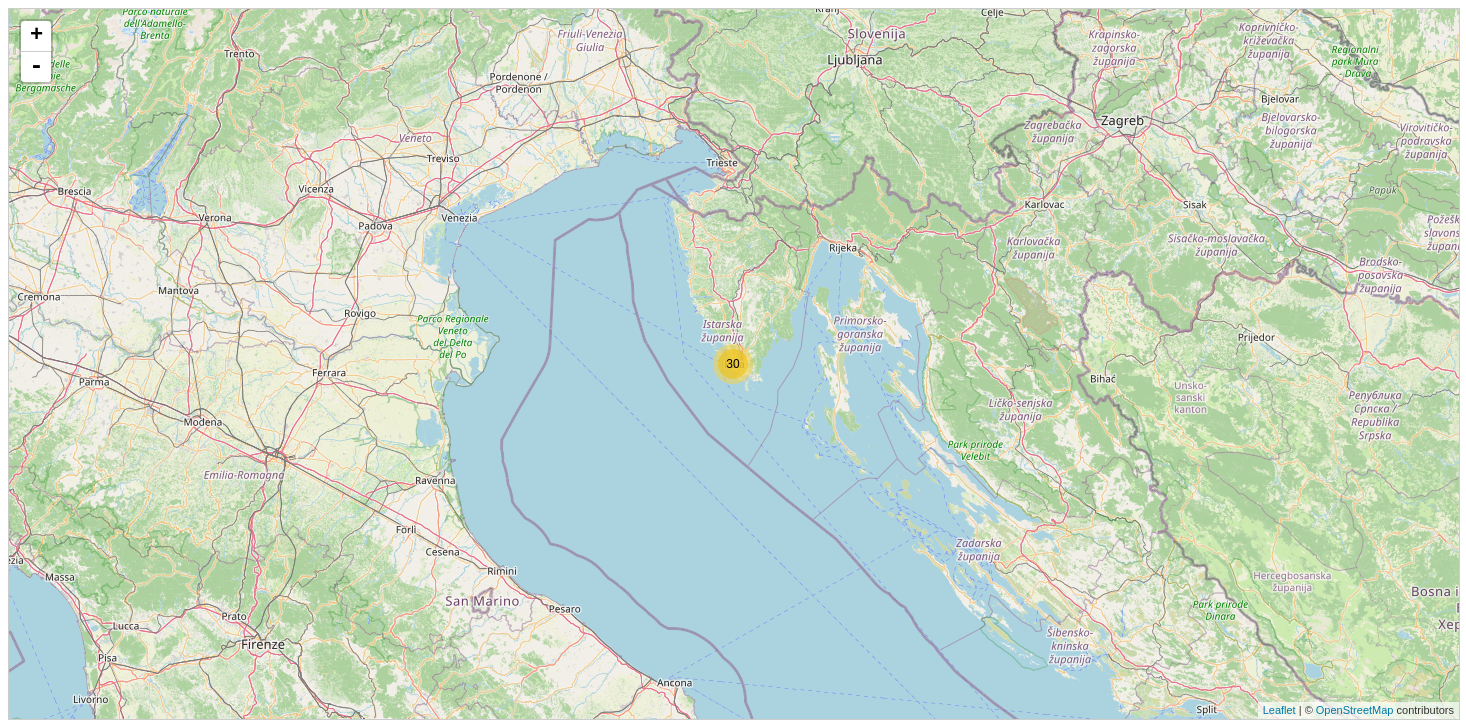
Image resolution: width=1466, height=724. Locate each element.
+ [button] (36, 36)
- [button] (36, 67)
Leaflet (1279, 710)
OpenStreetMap (1355, 710)
